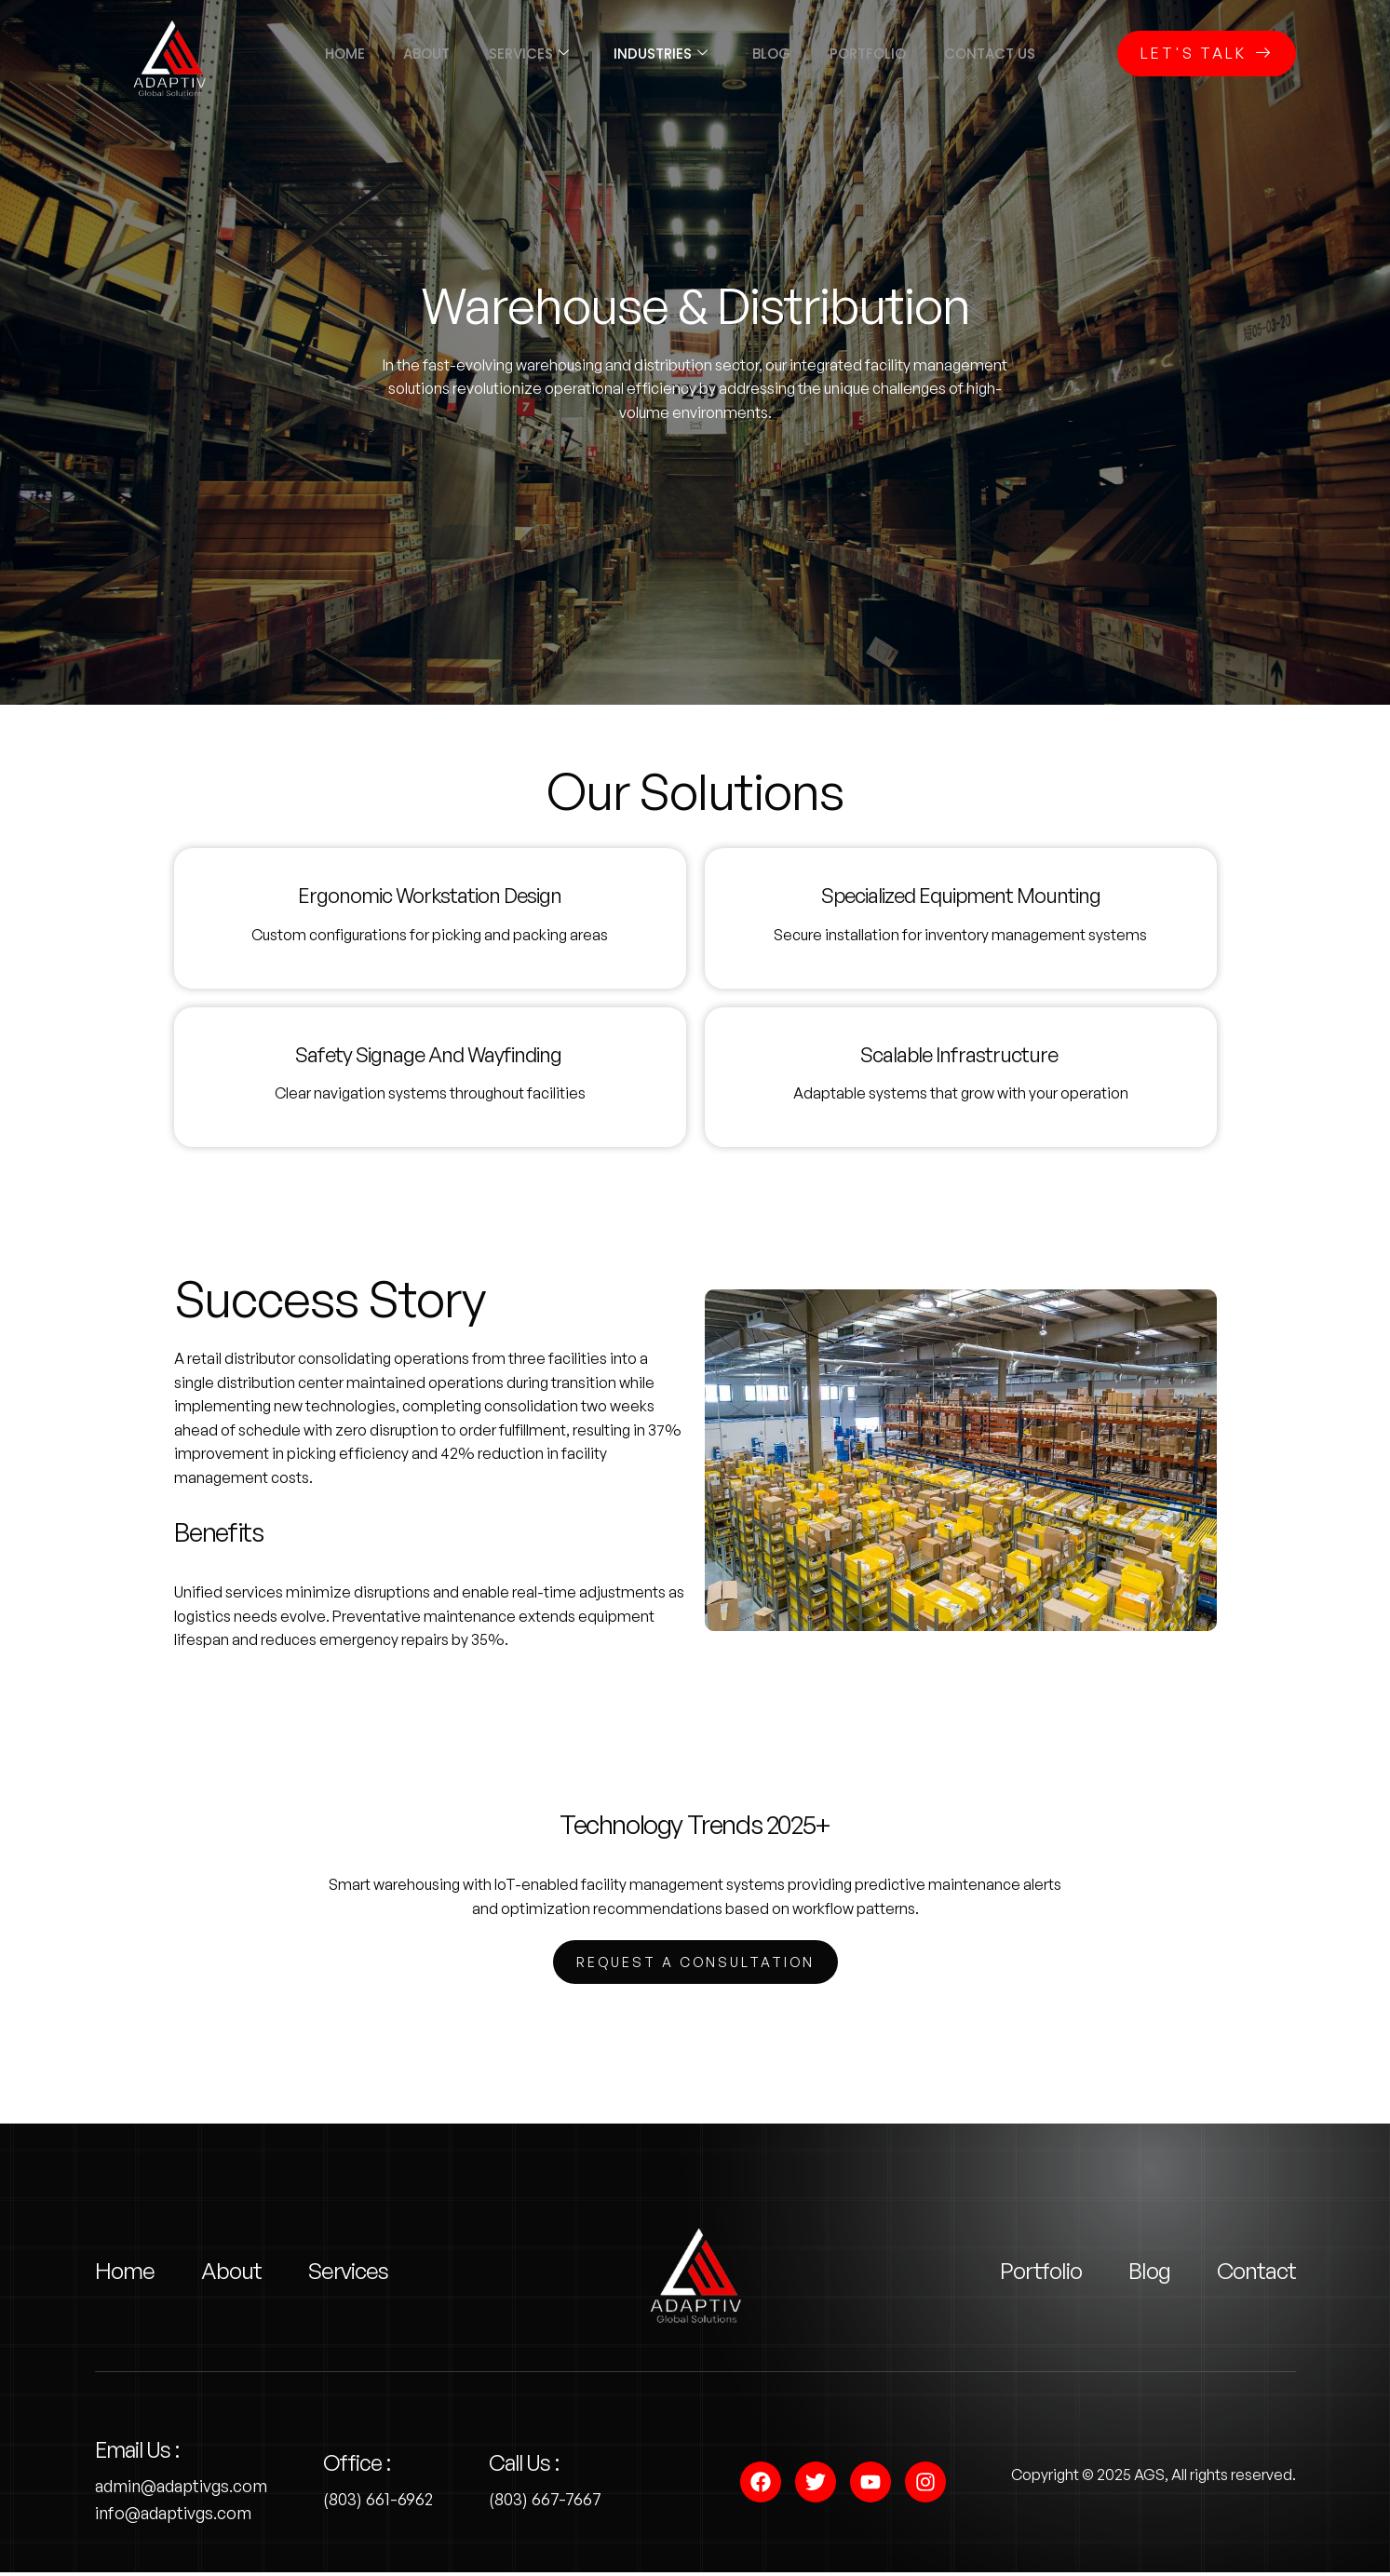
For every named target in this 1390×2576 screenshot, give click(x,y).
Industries (661, 54)
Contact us (1013, 53)
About (411, 53)
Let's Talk (1206, 53)
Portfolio (882, 53)
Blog (779, 53)
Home (322, 53)
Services (521, 54)
